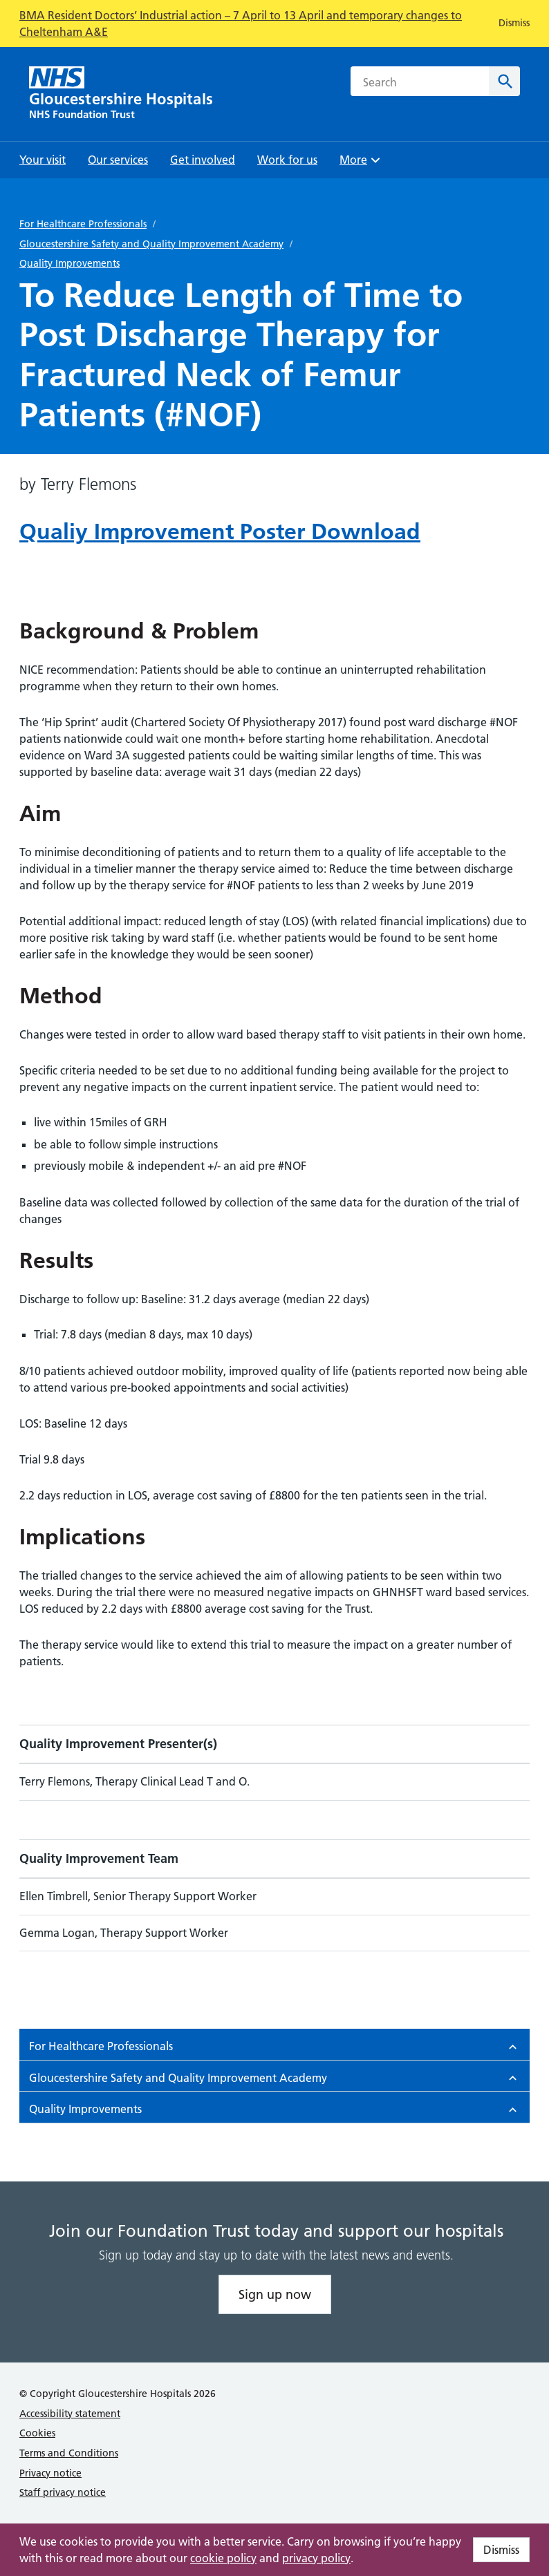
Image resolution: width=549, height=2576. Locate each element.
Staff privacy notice (62, 2492)
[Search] (504, 81)
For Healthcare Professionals (83, 224)
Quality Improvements (69, 263)
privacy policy (316, 2558)
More (361, 164)
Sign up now (275, 2294)
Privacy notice (50, 2473)
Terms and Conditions (68, 2453)
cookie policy (223, 2558)
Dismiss (501, 2550)
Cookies (37, 2433)
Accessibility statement (69, 2413)
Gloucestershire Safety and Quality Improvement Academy (151, 244)
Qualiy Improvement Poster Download (219, 531)
